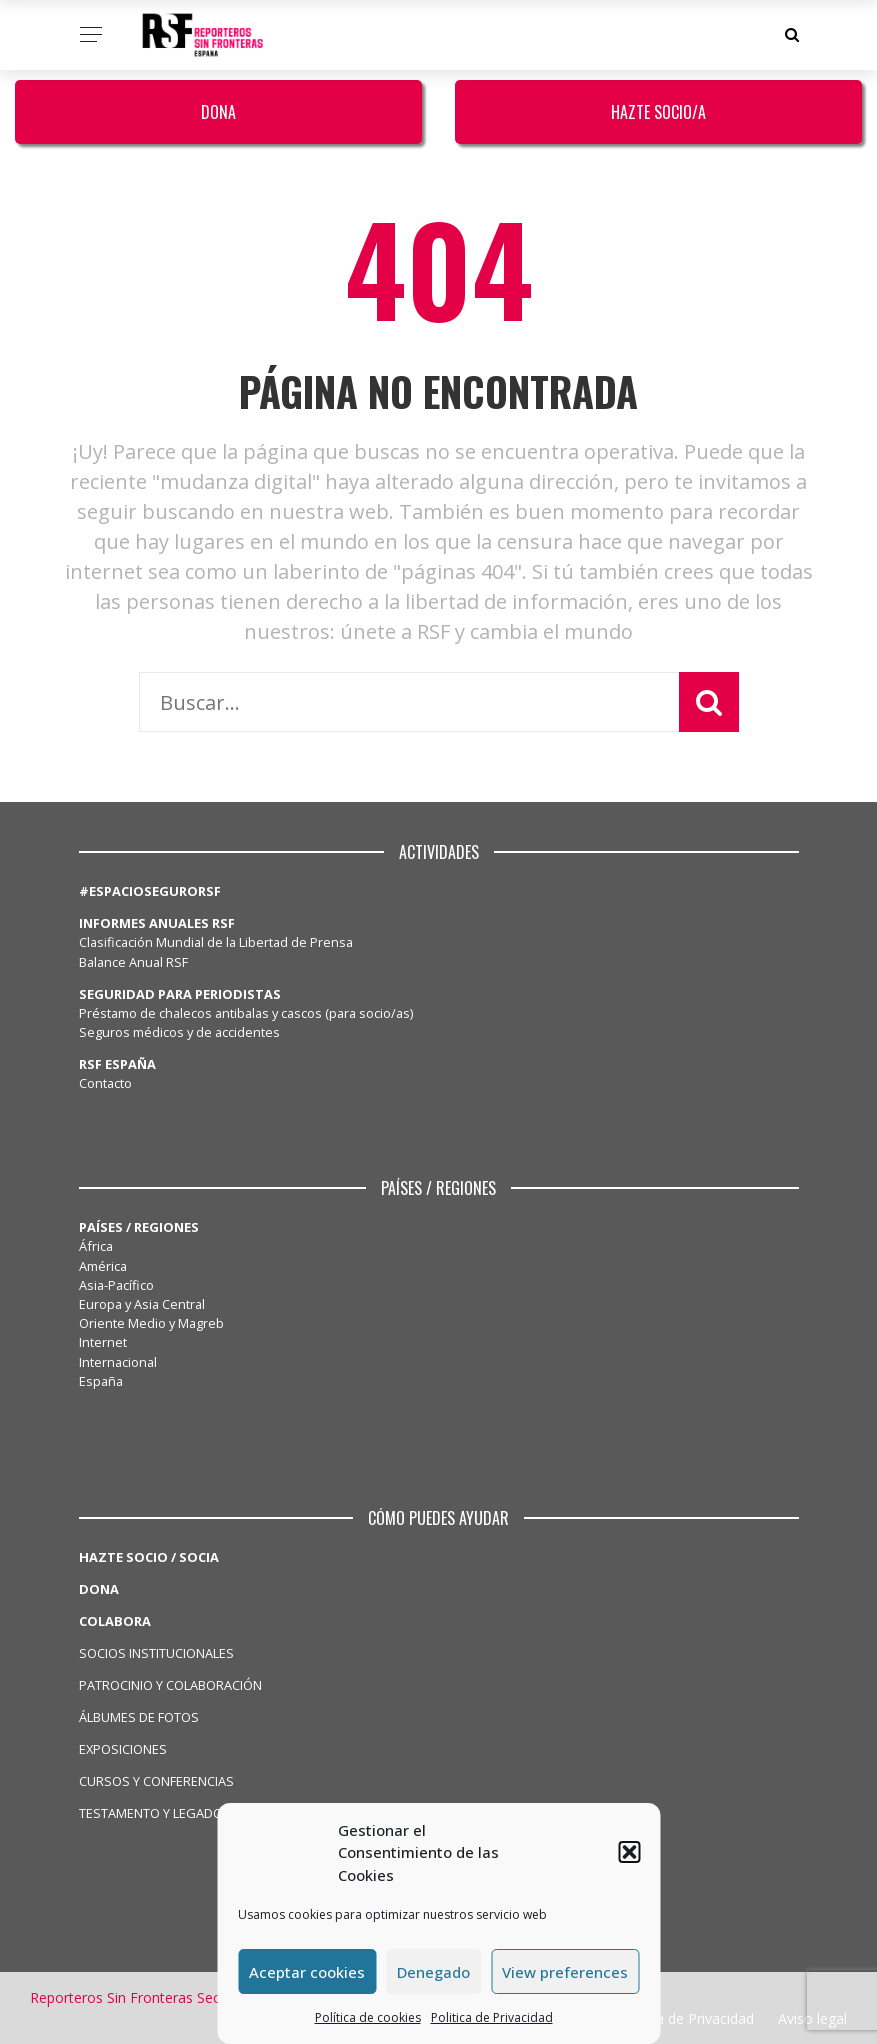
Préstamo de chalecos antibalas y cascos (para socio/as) (246, 1013)
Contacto (105, 1083)
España (101, 1381)
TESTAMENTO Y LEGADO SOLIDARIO (185, 1813)
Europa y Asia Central (142, 1304)
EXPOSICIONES (123, 1749)
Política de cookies (368, 2017)
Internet (103, 1342)
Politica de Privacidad (492, 2017)
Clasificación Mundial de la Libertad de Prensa (216, 942)
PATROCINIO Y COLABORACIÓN (170, 1685)
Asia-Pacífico (116, 1285)
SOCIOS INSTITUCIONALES (156, 1653)
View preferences (565, 1972)
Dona (218, 112)
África (96, 1246)
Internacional (118, 1362)
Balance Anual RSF (133, 962)
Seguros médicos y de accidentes (182, 1032)
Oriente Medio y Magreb (151, 1323)
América (103, 1266)
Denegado (433, 1972)
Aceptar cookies (307, 1972)
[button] (629, 1852)
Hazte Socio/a (658, 112)
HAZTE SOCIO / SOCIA (149, 1557)
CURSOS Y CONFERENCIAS (156, 1781)
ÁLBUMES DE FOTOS (139, 1717)
